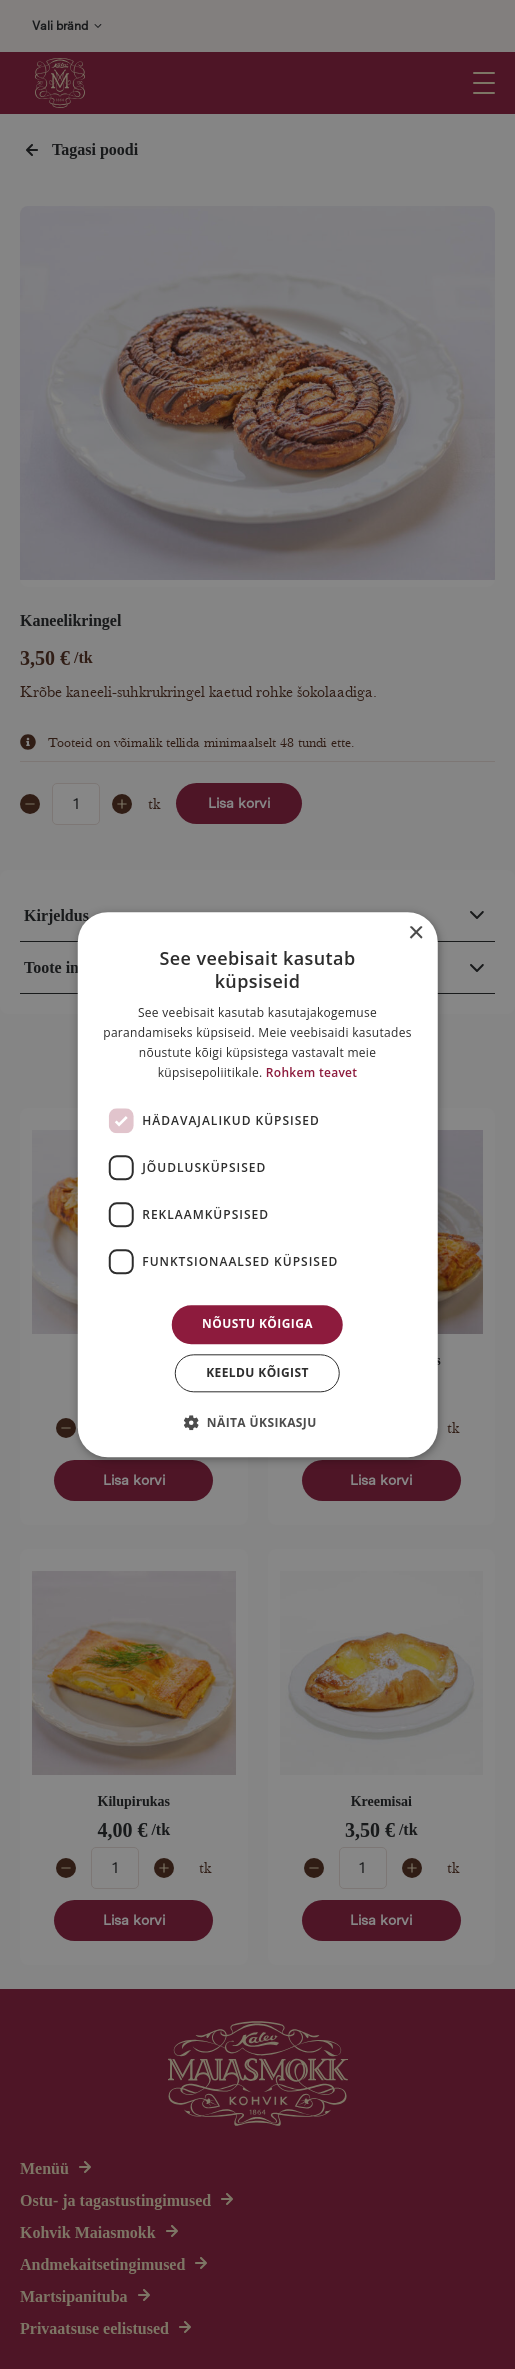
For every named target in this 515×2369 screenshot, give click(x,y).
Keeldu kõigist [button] (257, 1372)
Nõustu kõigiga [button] (257, 1324)
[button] (257, 1422)
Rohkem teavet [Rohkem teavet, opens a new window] (312, 1072)
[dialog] (257, 1184)
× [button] (415, 933)
